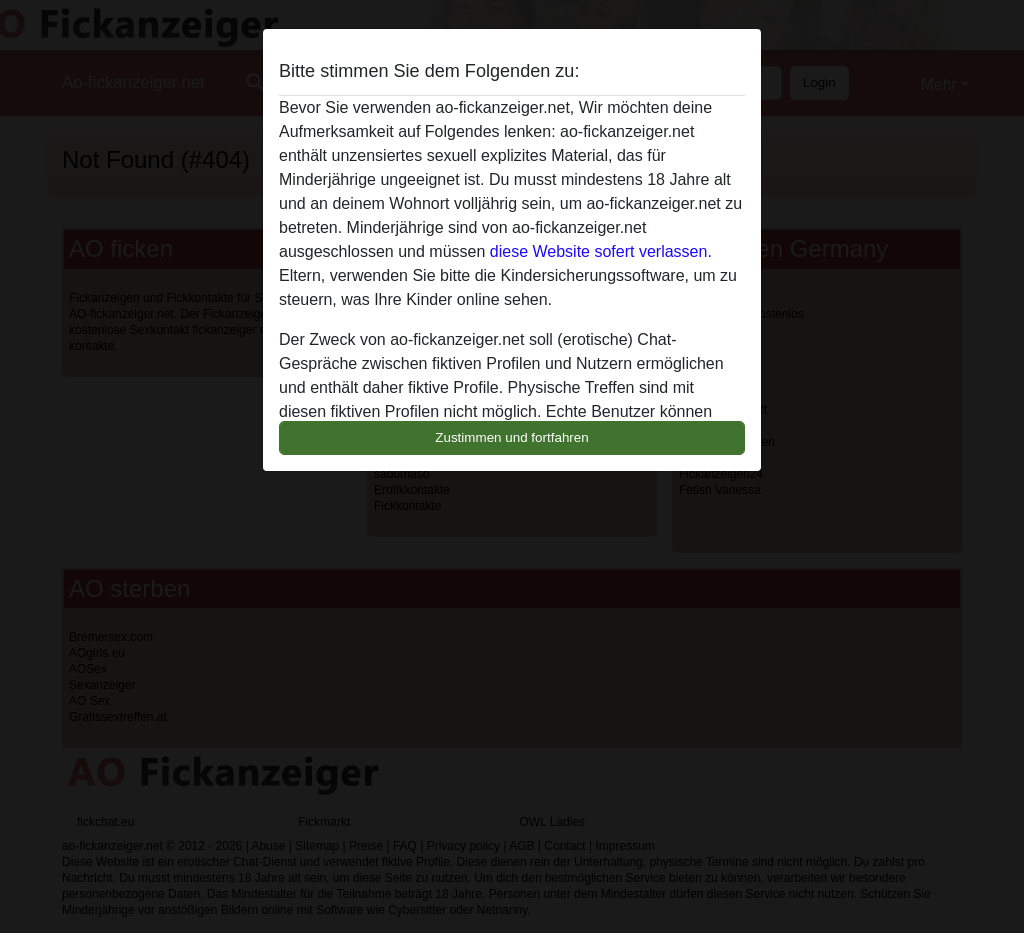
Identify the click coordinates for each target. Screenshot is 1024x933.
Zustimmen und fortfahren (512, 437)
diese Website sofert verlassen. (601, 251)
